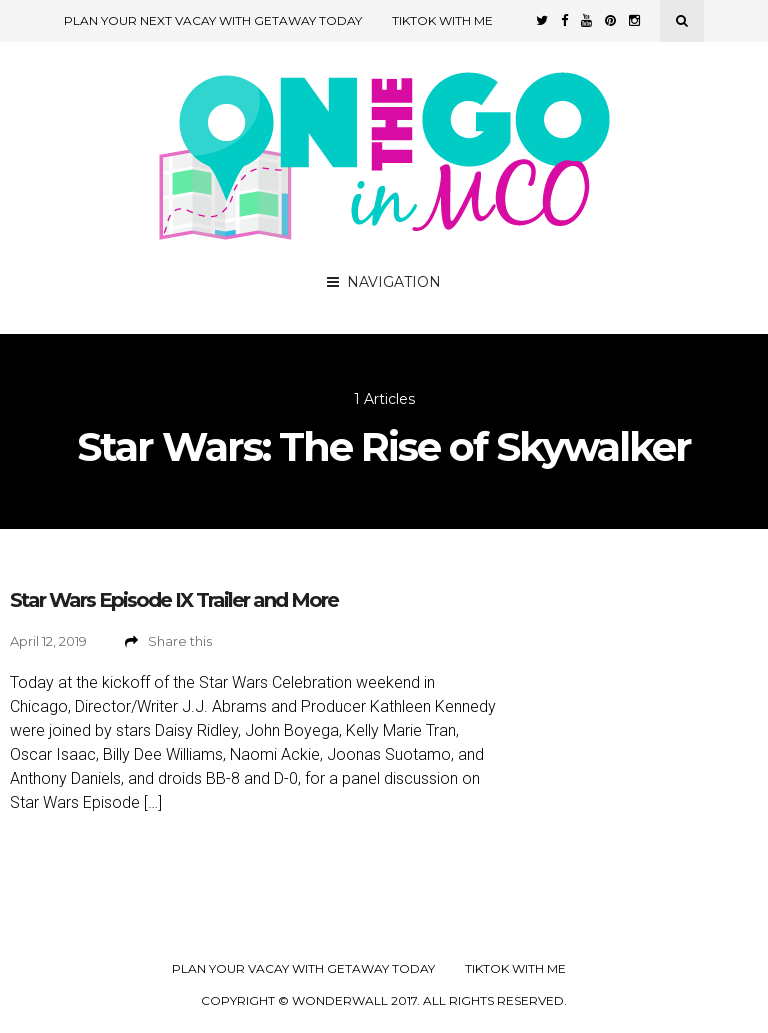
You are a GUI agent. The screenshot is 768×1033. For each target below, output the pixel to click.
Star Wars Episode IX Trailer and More (174, 600)
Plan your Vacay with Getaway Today (303, 969)
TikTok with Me (442, 20)
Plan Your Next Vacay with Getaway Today (213, 20)
